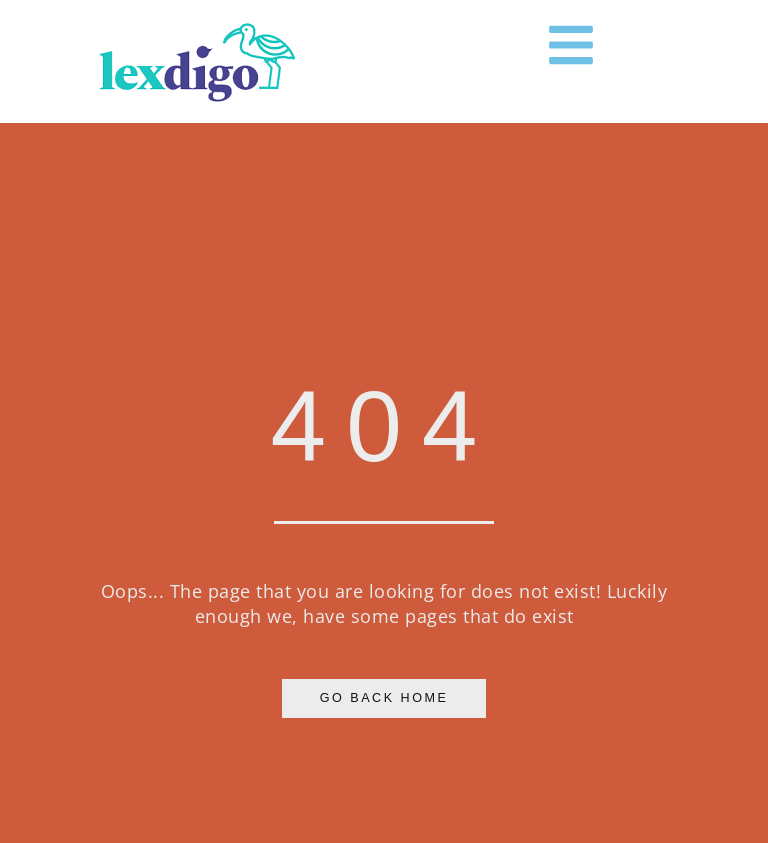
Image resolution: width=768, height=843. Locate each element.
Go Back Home (384, 698)
